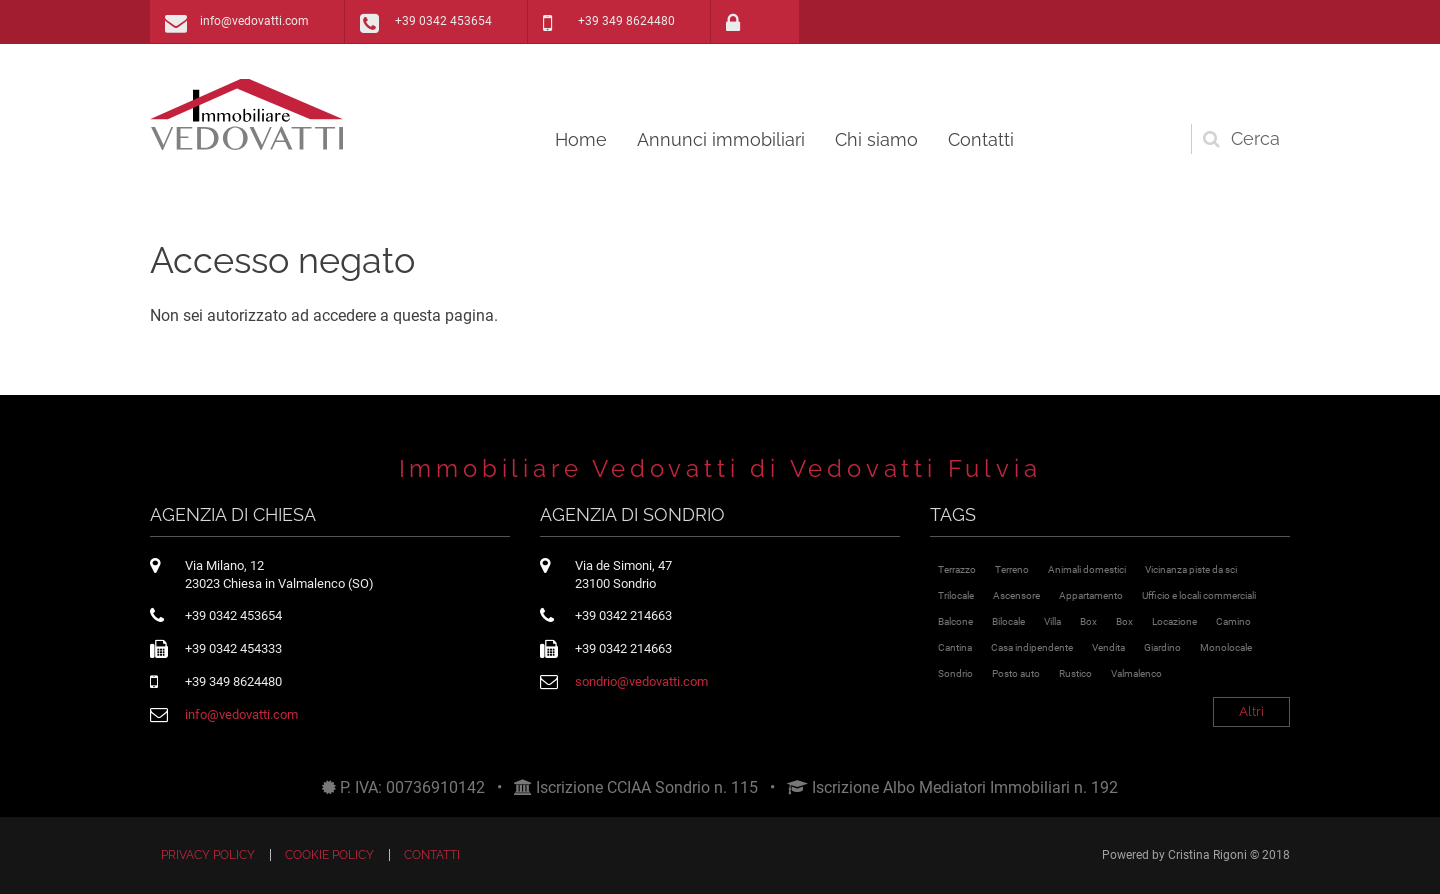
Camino (1233, 621)
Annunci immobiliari (721, 139)
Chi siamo (876, 139)
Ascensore (1016, 595)
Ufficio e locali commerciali (1199, 595)
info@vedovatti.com (254, 21)
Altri (1251, 711)
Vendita (1108, 647)
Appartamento (1091, 595)
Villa (1052, 621)
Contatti (981, 139)
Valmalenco (1136, 673)
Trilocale (956, 595)
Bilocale (1008, 621)
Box (1088, 621)
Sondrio (955, 673)
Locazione (1174, 621)
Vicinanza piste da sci (1191, 569)
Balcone (955, 621)
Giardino (1162, 647)
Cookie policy (329, 855)
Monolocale (1226, 647)
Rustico (1075, 673)
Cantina (955, 647)
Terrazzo (957, 569)
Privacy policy (208, 855)
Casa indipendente (1032, 647)
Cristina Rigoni (1207, 855)
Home (581, 139)
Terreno (1012, 569)
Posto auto (1016, 673)
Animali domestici (1087, 569)
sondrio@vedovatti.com (641, 681)
